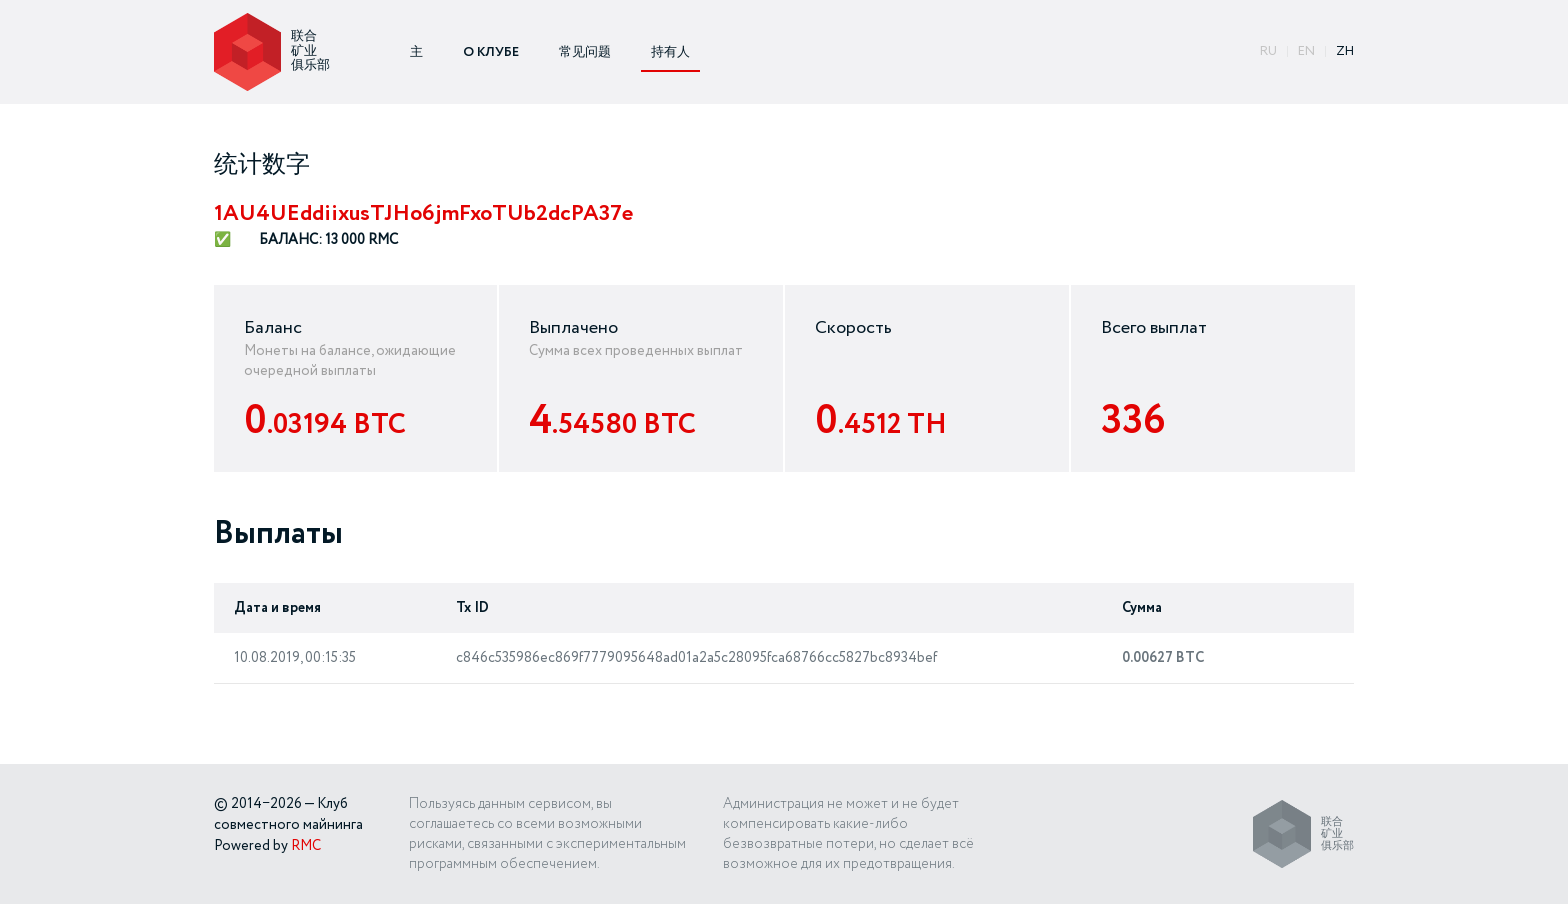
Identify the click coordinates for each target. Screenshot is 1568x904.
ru (1268, 51)
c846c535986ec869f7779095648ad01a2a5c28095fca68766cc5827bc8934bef (696, 658)
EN (1306, 51)
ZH (1345, 51)
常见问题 (585, 52)
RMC (306, 846)
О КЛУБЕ (491, 52)
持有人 (670, 52)
